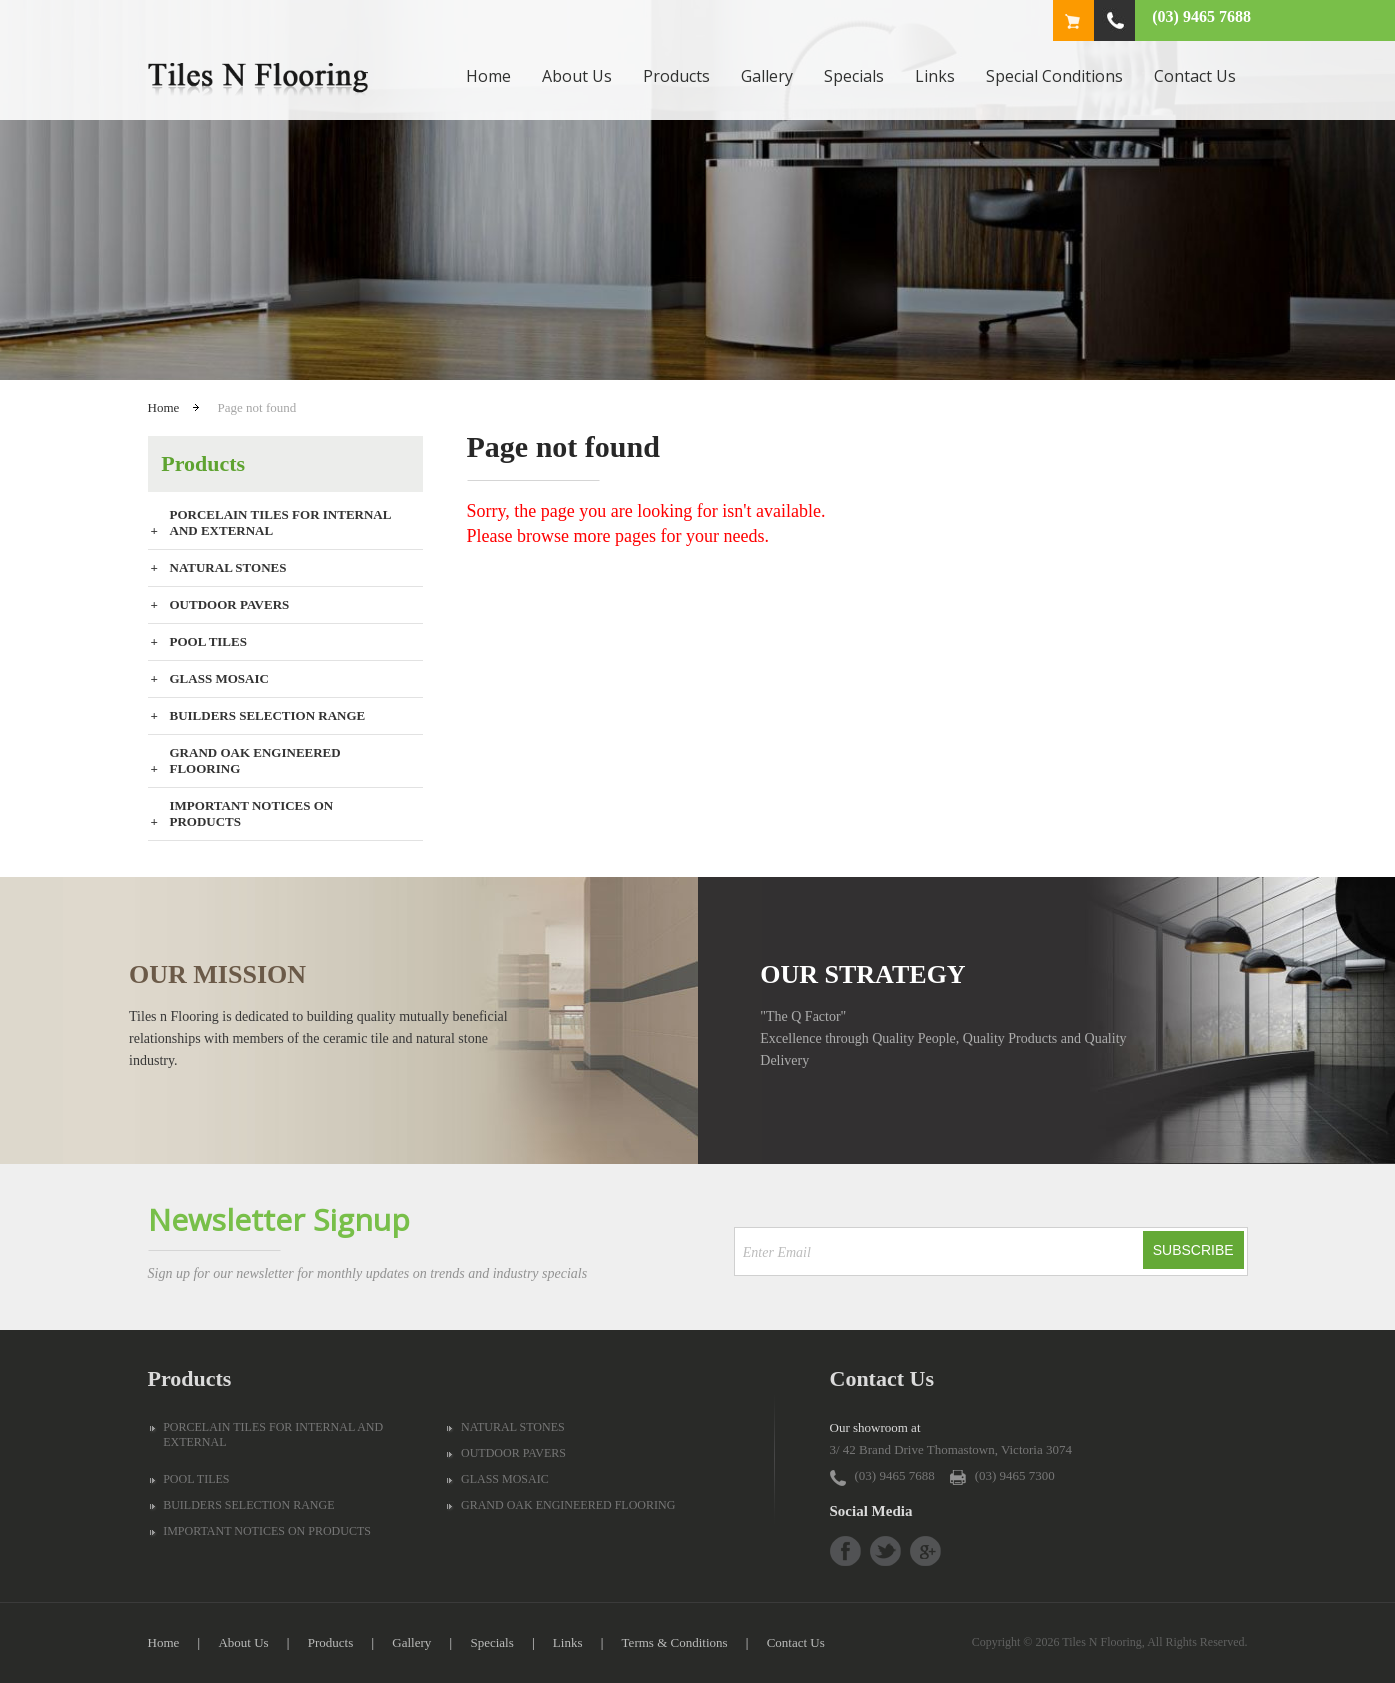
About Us (577, 76)
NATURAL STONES (228, 567)
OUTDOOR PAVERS (230, 604)
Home (488, 76)
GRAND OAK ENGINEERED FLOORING (255, 760)
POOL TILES (208, 641)
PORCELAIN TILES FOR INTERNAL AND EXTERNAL (280, 522)
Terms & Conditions (675, 1642)
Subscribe (1193, 1250)
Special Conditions (1054, 76)
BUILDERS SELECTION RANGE (268, 715)
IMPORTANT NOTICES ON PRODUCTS (252, 813)
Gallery (767, 76)
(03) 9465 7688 (1201, 16)
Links (935, 76)
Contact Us (1195, 76)
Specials (854, 76)
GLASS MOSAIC (219, 678)
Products (676, 76)
